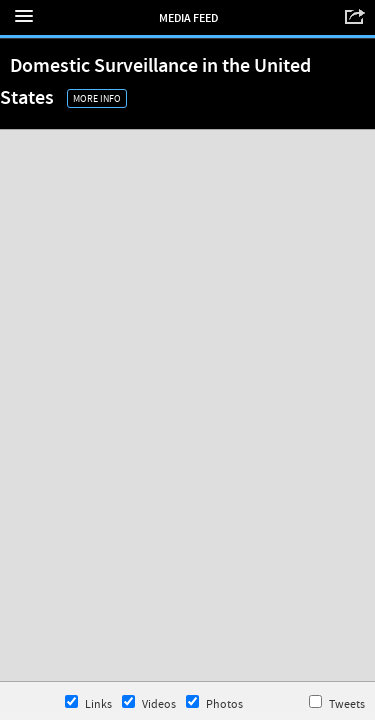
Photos (214, 703)
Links (88, 703)
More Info (97, 98)
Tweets (337, 703)
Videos (149, 703)
